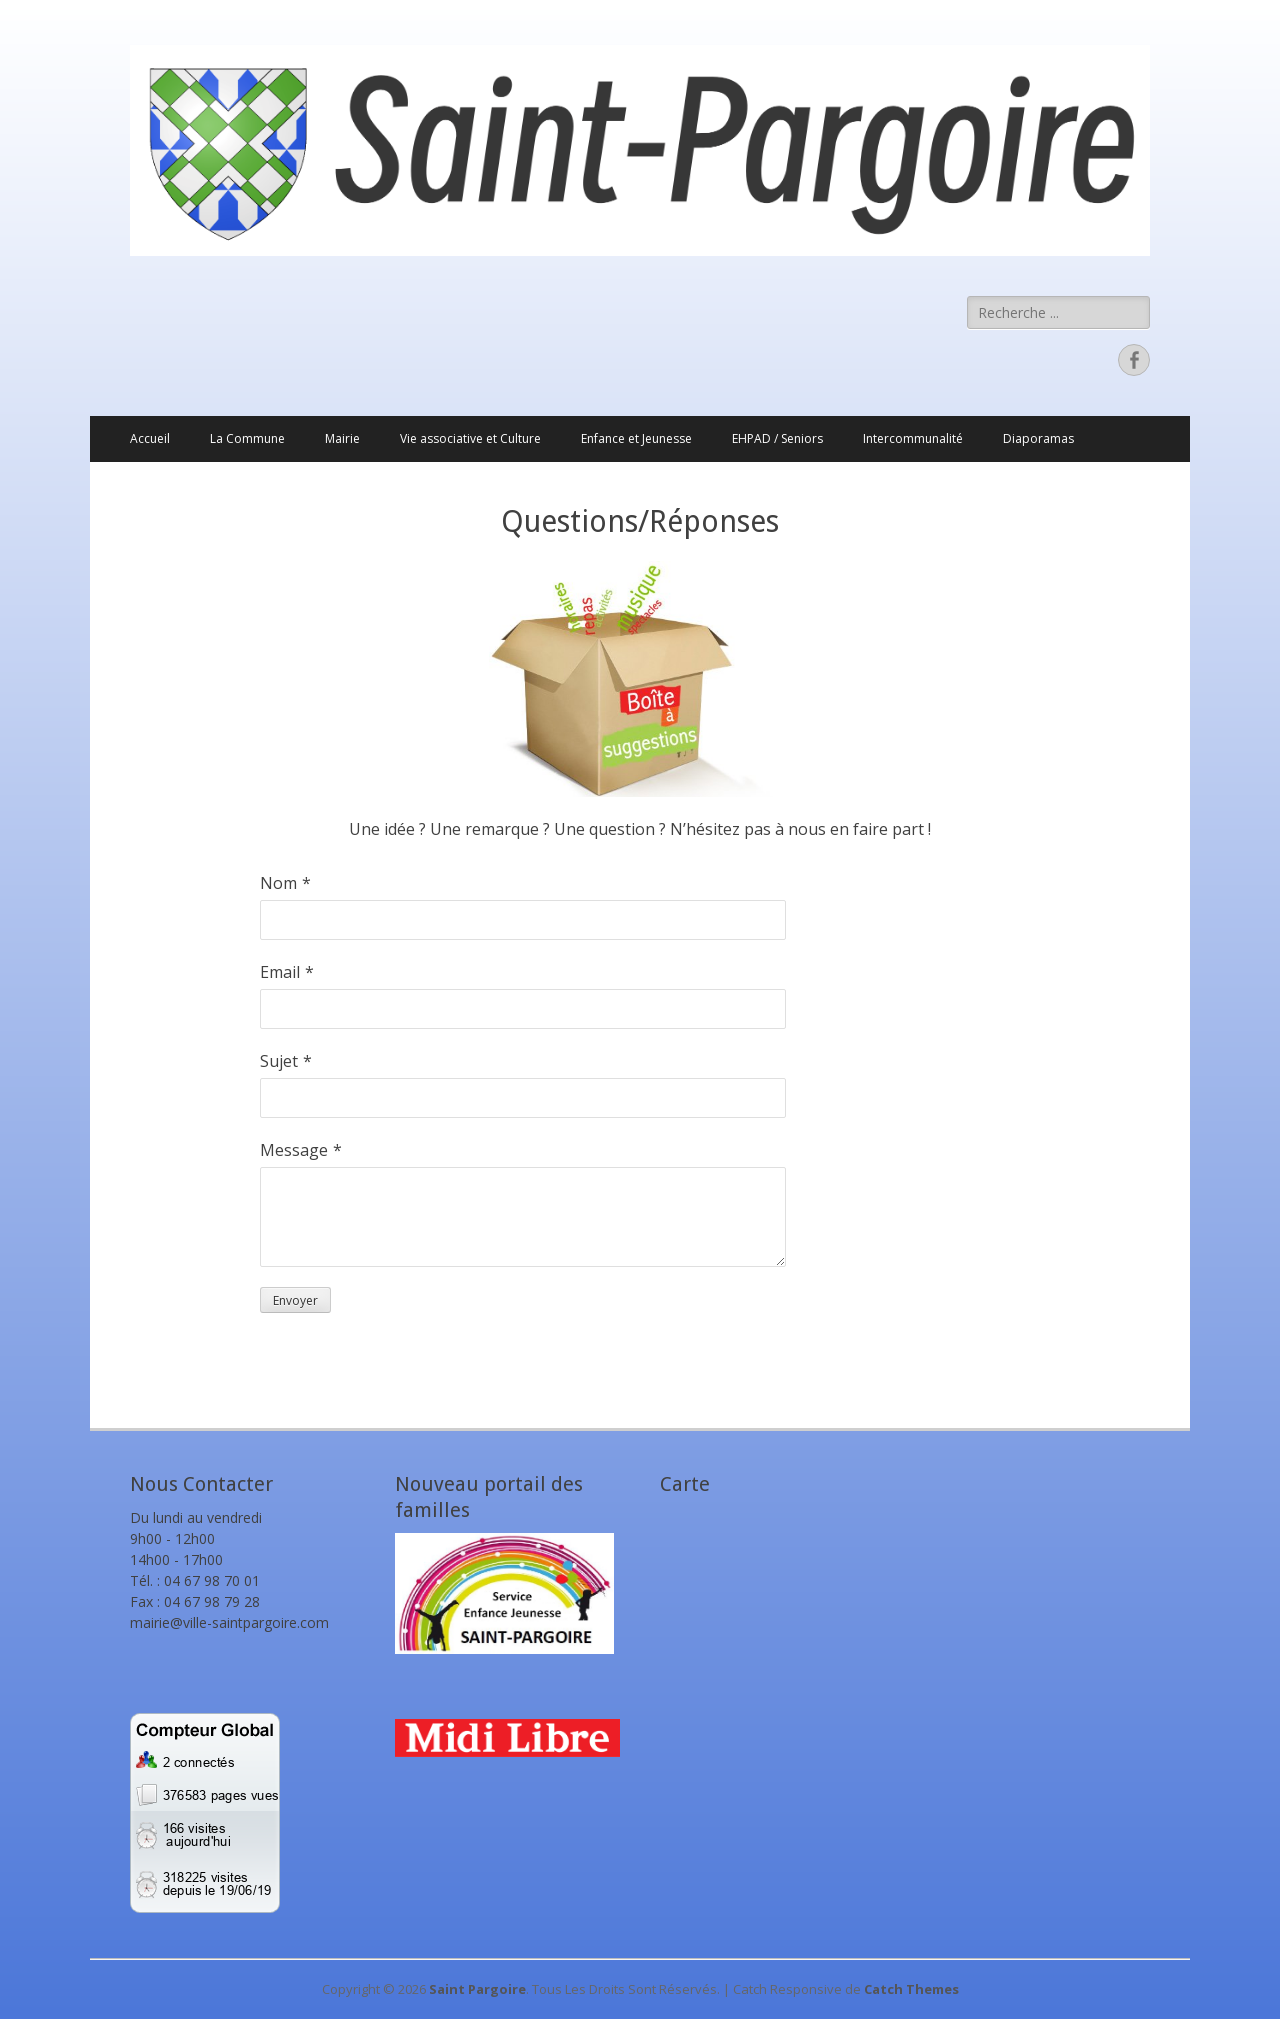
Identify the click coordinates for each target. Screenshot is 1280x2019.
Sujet (279, 1061)
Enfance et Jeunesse (636, 438)
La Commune (247, 438)
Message (294, 1150)
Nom (278, 883)
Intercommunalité (913, 438)
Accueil (150, 438)
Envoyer (295, 1300)
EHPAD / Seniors (777, 438)
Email (280, 972)
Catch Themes (911, 1989)
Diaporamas (1038, 438)
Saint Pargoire (477, 1989)
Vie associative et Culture (470, 438)
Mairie (342, 438)
